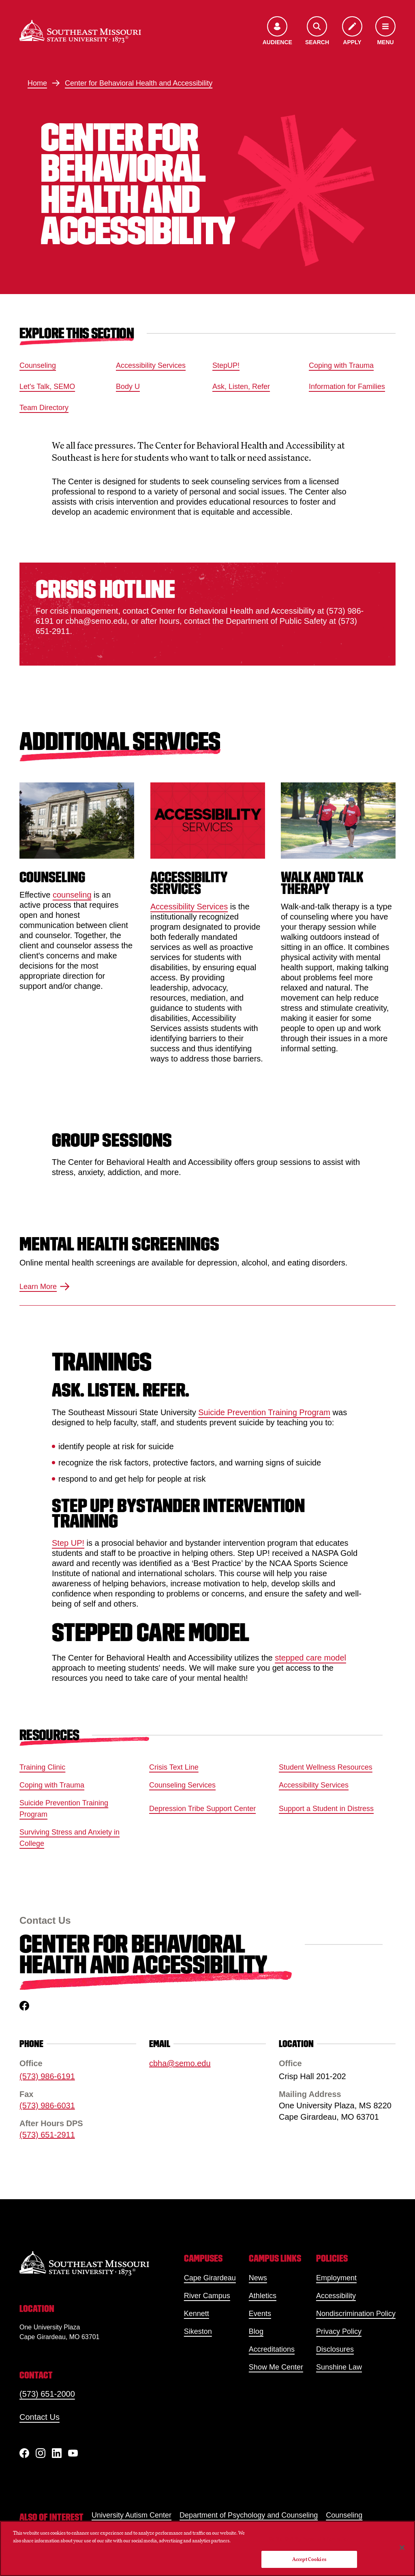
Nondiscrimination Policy (356, 2314)
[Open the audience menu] (277, 31)
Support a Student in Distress (326, 1809)
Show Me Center (276, 2367)
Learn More (44, 1287)
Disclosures (335, 2349)
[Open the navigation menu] (385, 31)
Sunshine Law (339, 2367)
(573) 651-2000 (47, 2393)
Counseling (37, 365)
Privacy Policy (339, 2331)
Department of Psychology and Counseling (249, 2515)
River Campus (207, 2296)
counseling (72, 894)
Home (37, 83)
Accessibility (336, 2296)
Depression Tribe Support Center (202, 1809)
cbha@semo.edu (180, 2063)
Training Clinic (42, 1767)
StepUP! (226, 365)
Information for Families (347, 386)
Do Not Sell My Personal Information (309, 2539)
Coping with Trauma (341, 365)
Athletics (262, 2296)
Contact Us (39, 2417)
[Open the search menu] (317, 31)
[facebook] (24, 2006)
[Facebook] (24, 2453)
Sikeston (198, 2331)
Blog (256, 2331)
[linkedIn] (57, 2453)
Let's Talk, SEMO (47, 386)
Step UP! (68, 1542)
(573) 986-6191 (47, 2076)
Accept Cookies (309, 2559)
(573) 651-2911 (47, 2135)
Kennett (196, 2314)
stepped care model (310, 1657)
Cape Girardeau (210, 2278)
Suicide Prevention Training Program (264, 1411)
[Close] (402, 2548)
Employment (336, 2278)
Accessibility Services (151, 365)
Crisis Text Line (174, 1767)
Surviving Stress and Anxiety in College (69, 1838)
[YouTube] (73, 2453)
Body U (128, 386)
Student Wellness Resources (325, 1767)
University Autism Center (131, 2515)
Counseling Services (182, 1785)
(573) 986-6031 (47, 2105)
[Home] (80, 31)
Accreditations (272, 2349)
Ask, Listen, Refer (241, 386)
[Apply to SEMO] (352, 31)
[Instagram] (40, 2453)
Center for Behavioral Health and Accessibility (138, 83)
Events (260, 2314)
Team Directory (43, 408)
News (258, 2278)
